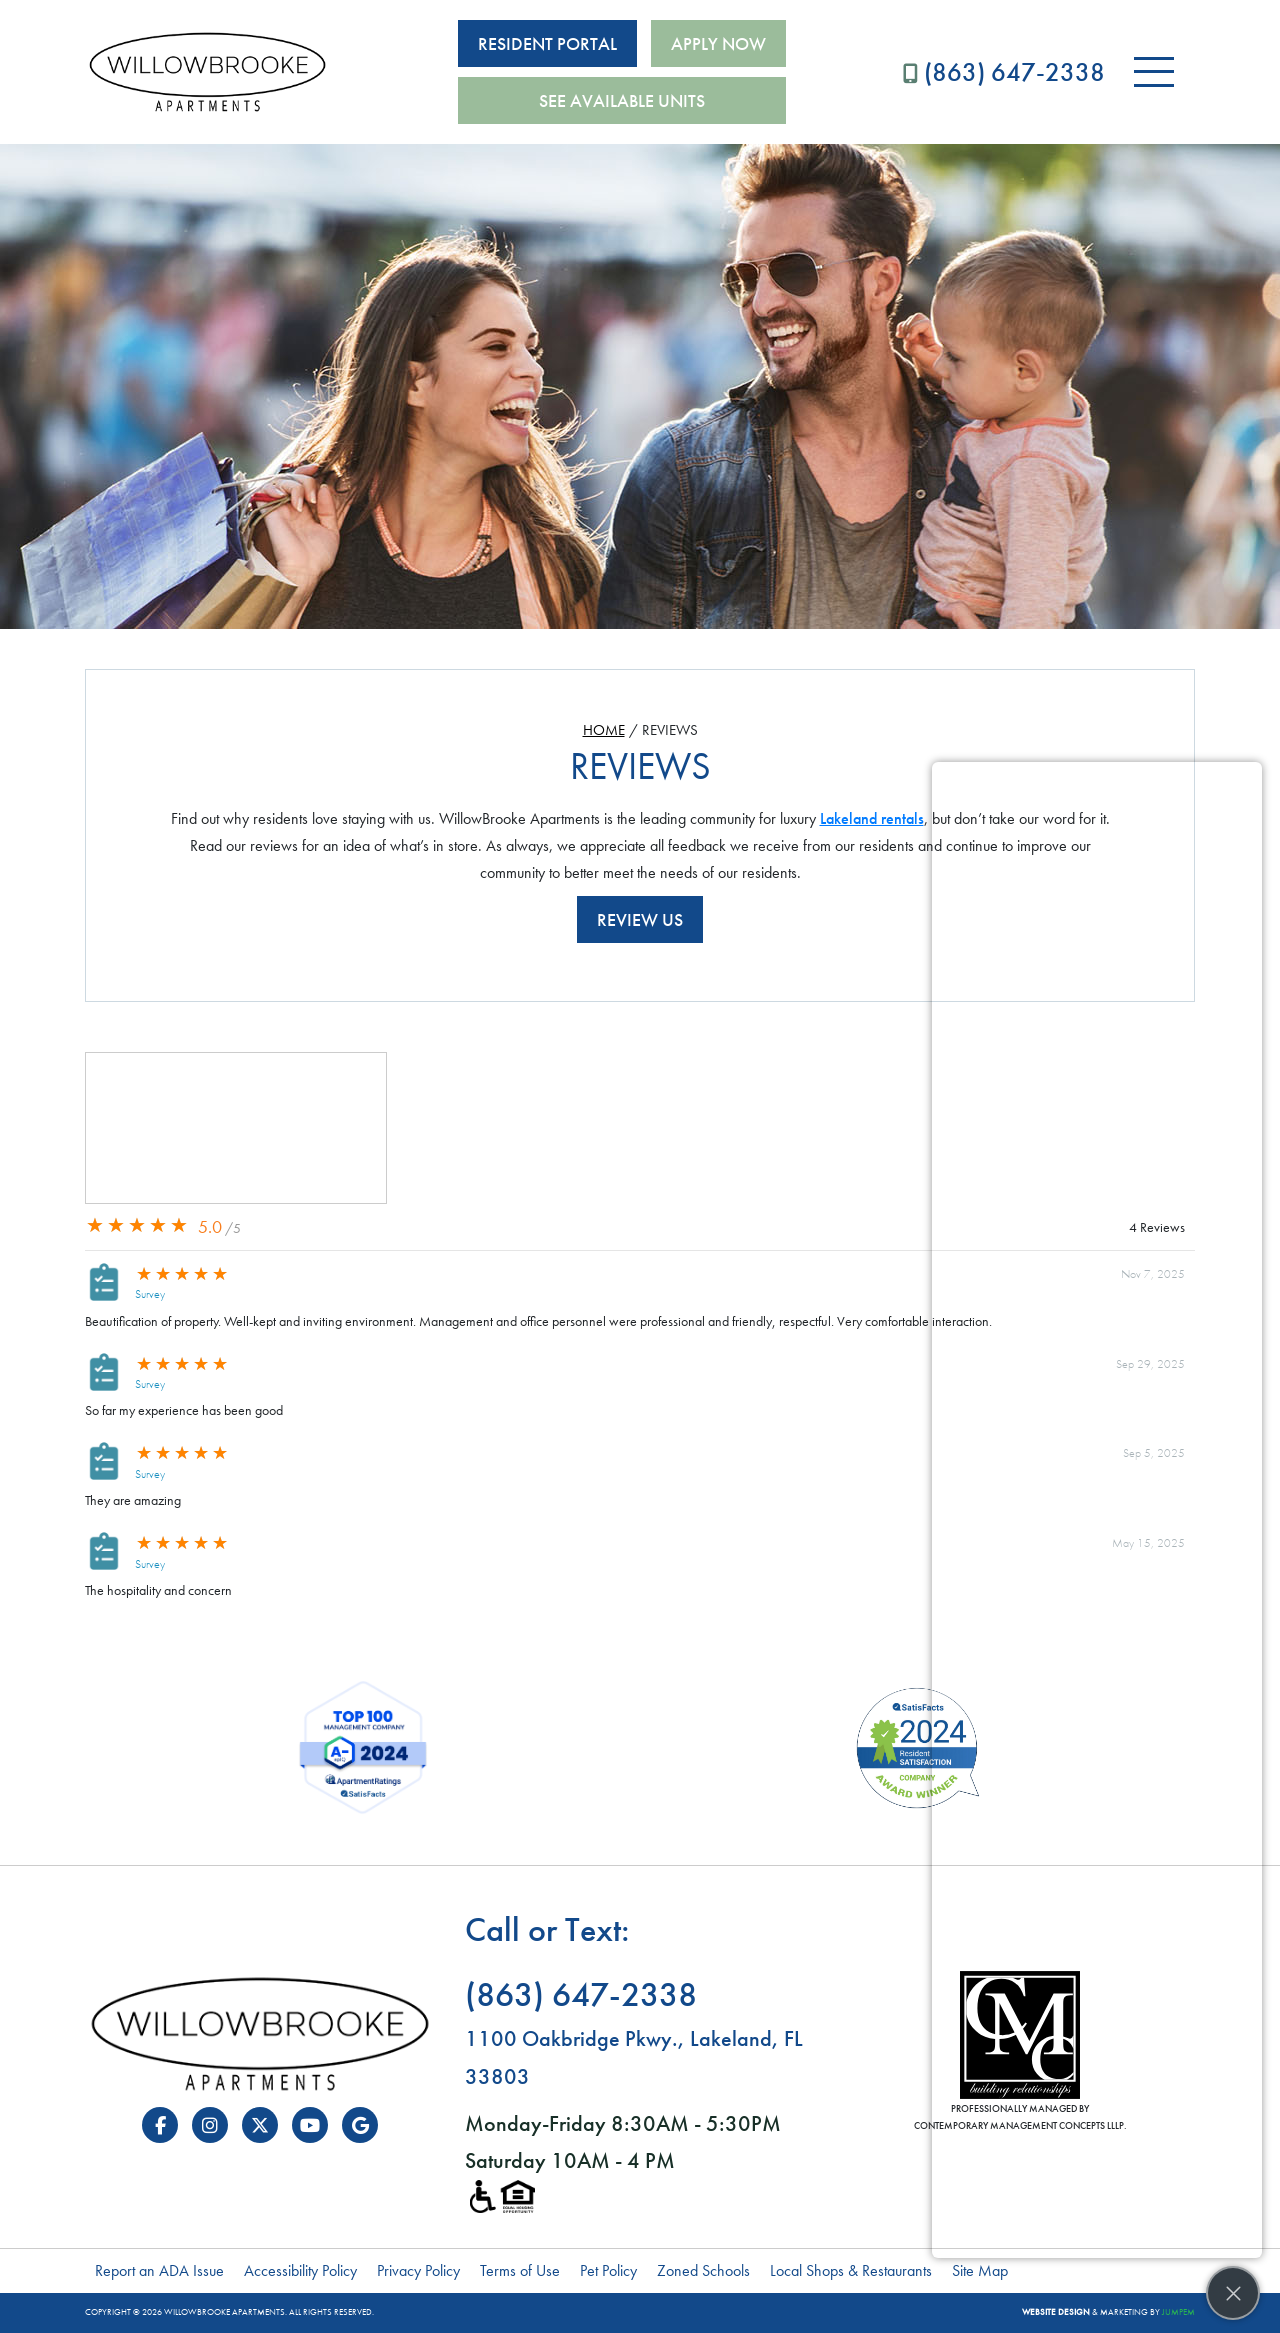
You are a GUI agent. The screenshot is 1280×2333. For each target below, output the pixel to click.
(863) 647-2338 (1004, 72)
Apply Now (718, 43)
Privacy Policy (418, 2270)
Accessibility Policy (300, 2270)
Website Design (1056, 2312)
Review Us (640, 919)
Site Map (980, 2270)
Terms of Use (520, 2270)
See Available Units (622, 100)
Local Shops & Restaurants (851, 2270)
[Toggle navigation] (1154, 72)
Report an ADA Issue (159, 2270)
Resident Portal (547, 43)
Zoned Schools (703, 2270)
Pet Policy (608, 2270)
